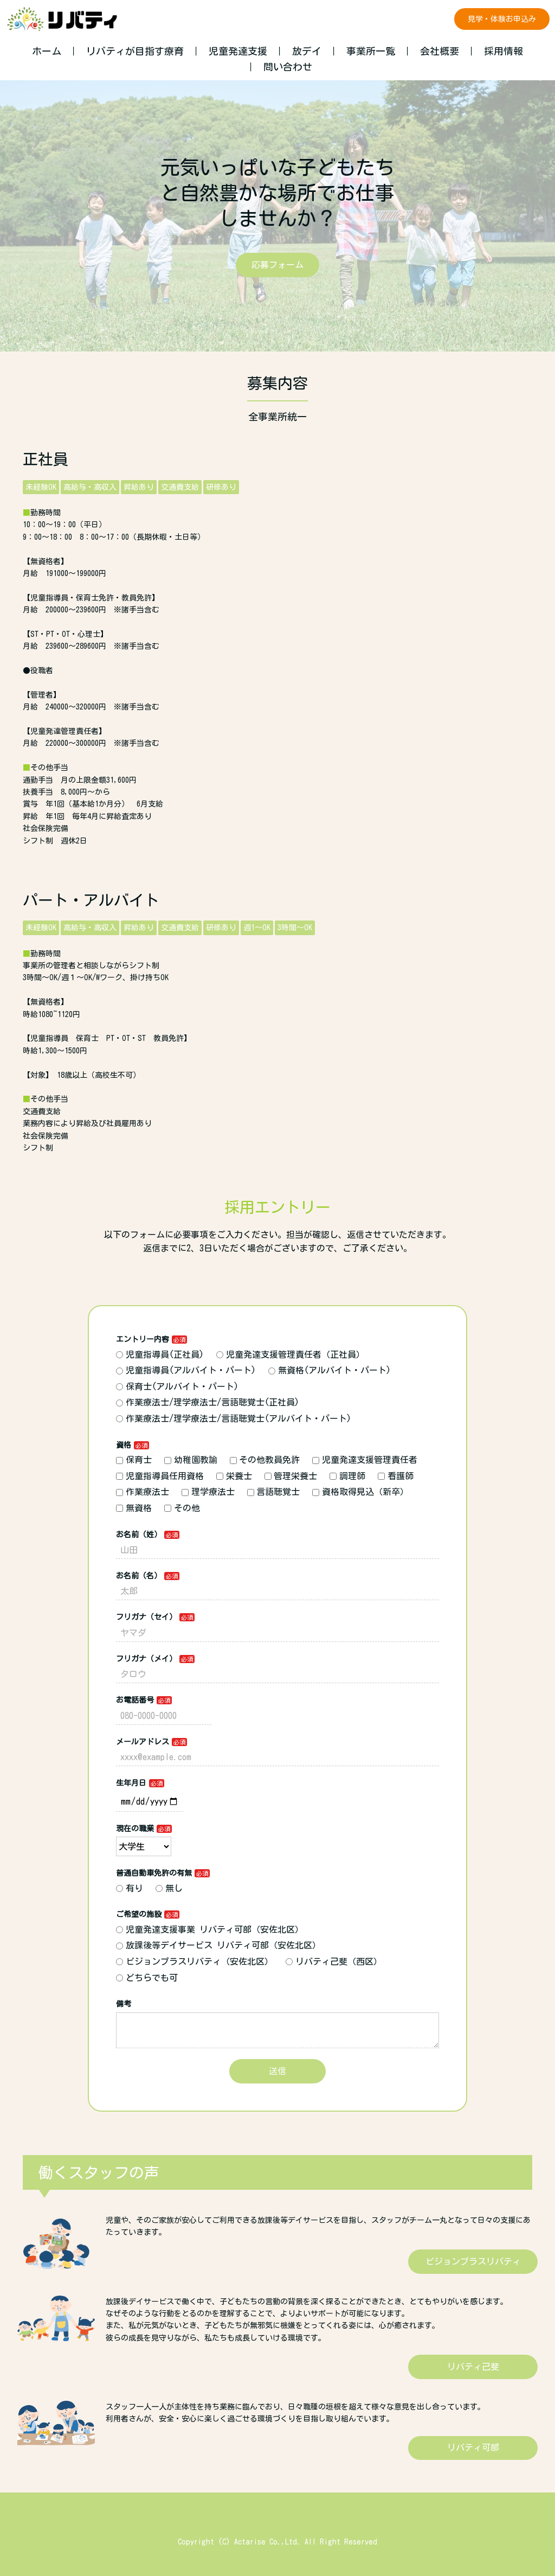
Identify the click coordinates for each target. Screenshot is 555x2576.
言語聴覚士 (273, 1491)
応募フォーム (277, 264)
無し (169, 1888)
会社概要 (439, 51)
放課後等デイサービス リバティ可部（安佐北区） (218, 1945)
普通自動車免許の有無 (154, 1873)
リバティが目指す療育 (135, 51)
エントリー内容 (142, 1339)
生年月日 (131, 1783)
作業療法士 (142, 1491)
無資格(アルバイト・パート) (329, 1370)
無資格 (134, 1508)
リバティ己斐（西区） (334, 1961)
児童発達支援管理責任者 (364, 1459)
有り (129, 1888)
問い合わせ (287, 67)
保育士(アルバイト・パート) (177, 1386)
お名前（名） (139, 1576)
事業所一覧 (370, 51)
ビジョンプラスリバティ (473, 2261)
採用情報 (503, 51)
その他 (182, 1508)
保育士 (134, 1459)
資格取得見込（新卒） (360, 1491)
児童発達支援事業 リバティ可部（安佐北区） (210, 1929)
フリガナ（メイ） (146, 1659)
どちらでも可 (147, 1977)
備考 (123, 2004)
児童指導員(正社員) (160, 1354)
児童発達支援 (238, 51)
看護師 (396, 1476)
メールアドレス (142, 1742)
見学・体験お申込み (502, 19)
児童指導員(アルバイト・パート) (186, 1370)
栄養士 (234, 1476)
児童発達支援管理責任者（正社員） (290, 1354)
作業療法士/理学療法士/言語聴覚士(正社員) (207, 1402)
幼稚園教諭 (190, 1459)
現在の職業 (135, 1828)
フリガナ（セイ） (146, 1617)
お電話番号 (135, 1700)
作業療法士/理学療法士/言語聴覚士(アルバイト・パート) (233, 1418)
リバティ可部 (473, 2447)
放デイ (306, 51)
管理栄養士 (291, 1476)
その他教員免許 (265, 1459)
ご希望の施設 (139, 1914)
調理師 (347, 1476)
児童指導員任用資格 (160, 1476)
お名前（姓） (139, 1534)
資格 (123, 1445)
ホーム (46, 51)
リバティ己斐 (473, 2366)
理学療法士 (208, 1491)
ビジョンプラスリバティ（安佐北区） (194, 1961)
